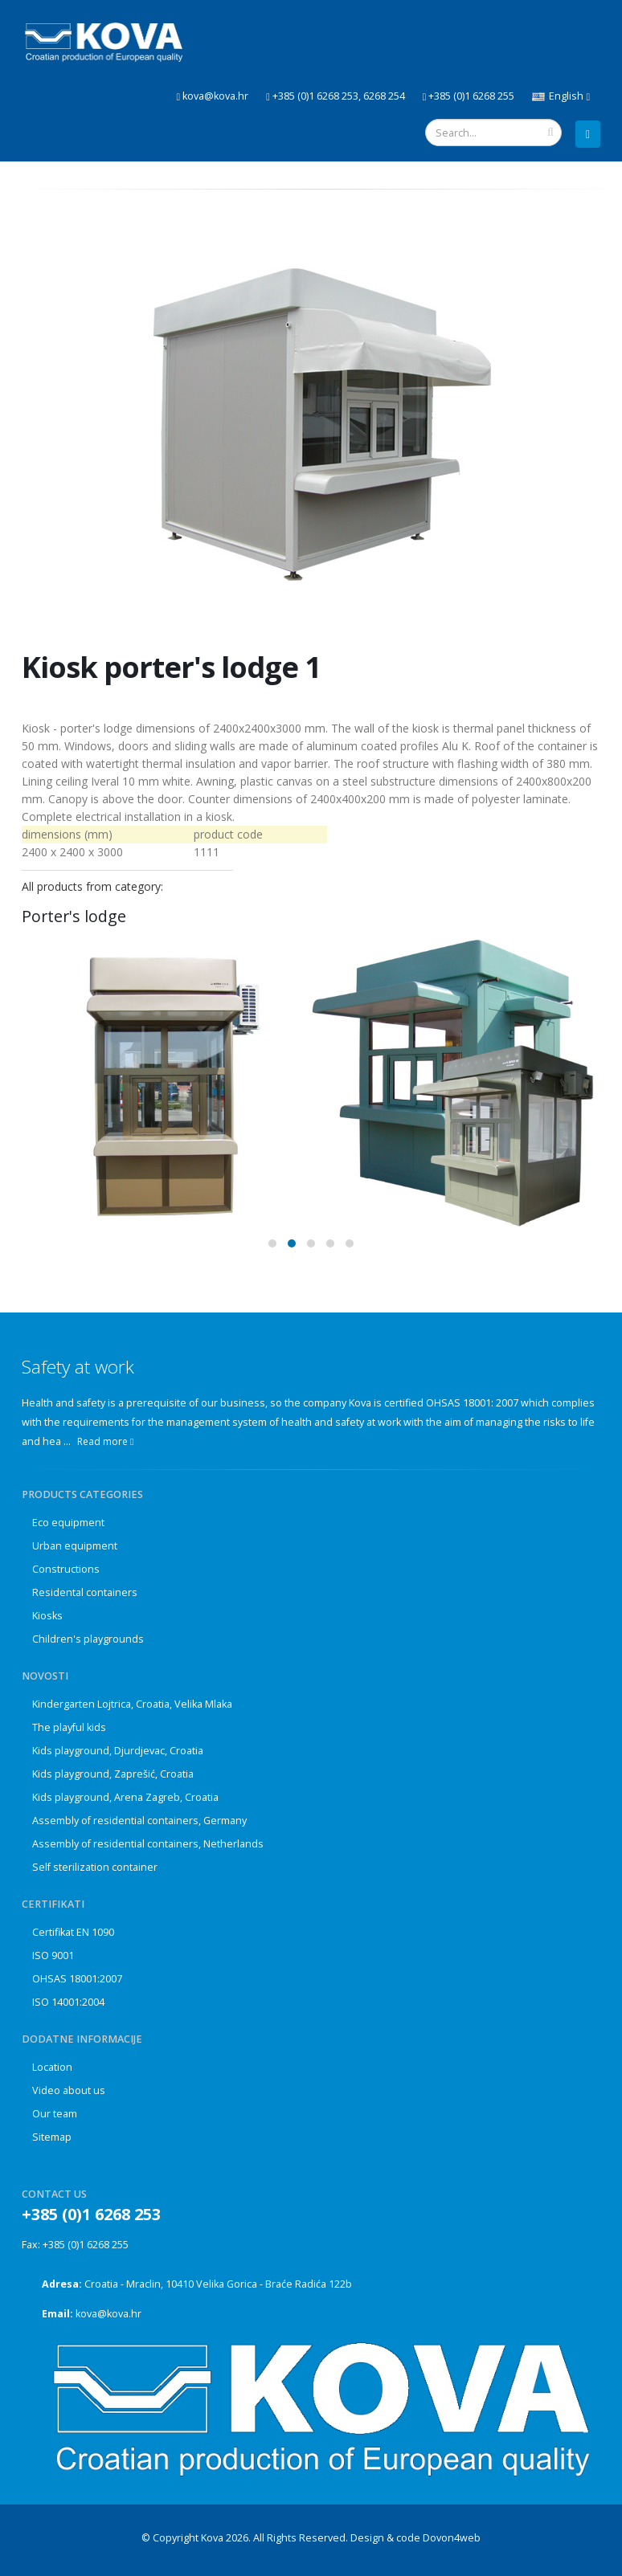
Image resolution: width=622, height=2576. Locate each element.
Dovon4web (452, 2538)
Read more (105, 1441)
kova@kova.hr (108, 2314)
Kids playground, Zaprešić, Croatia (113, 1774)
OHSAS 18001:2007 (77, 1979)
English (561, 96)
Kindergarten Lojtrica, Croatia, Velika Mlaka (132, 1704)
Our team (54, 2114)
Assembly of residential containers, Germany (139, 1820)
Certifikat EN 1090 (73, 1932)
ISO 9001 (53, 1955)
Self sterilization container (95, 1867)
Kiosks (47, 1616)
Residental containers (84, 1592)
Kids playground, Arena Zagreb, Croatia (125, 1797)
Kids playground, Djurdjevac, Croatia (117, 1750)
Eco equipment (68, 1522)
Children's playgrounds (88, 1639)
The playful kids (69, 1727)
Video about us (68, 2090)
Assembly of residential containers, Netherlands (148, 1844)
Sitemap (52, 2137)
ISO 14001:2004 (68, 2002)
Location (52, 2067)
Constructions (66, 1569)
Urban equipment (74, 1546)
